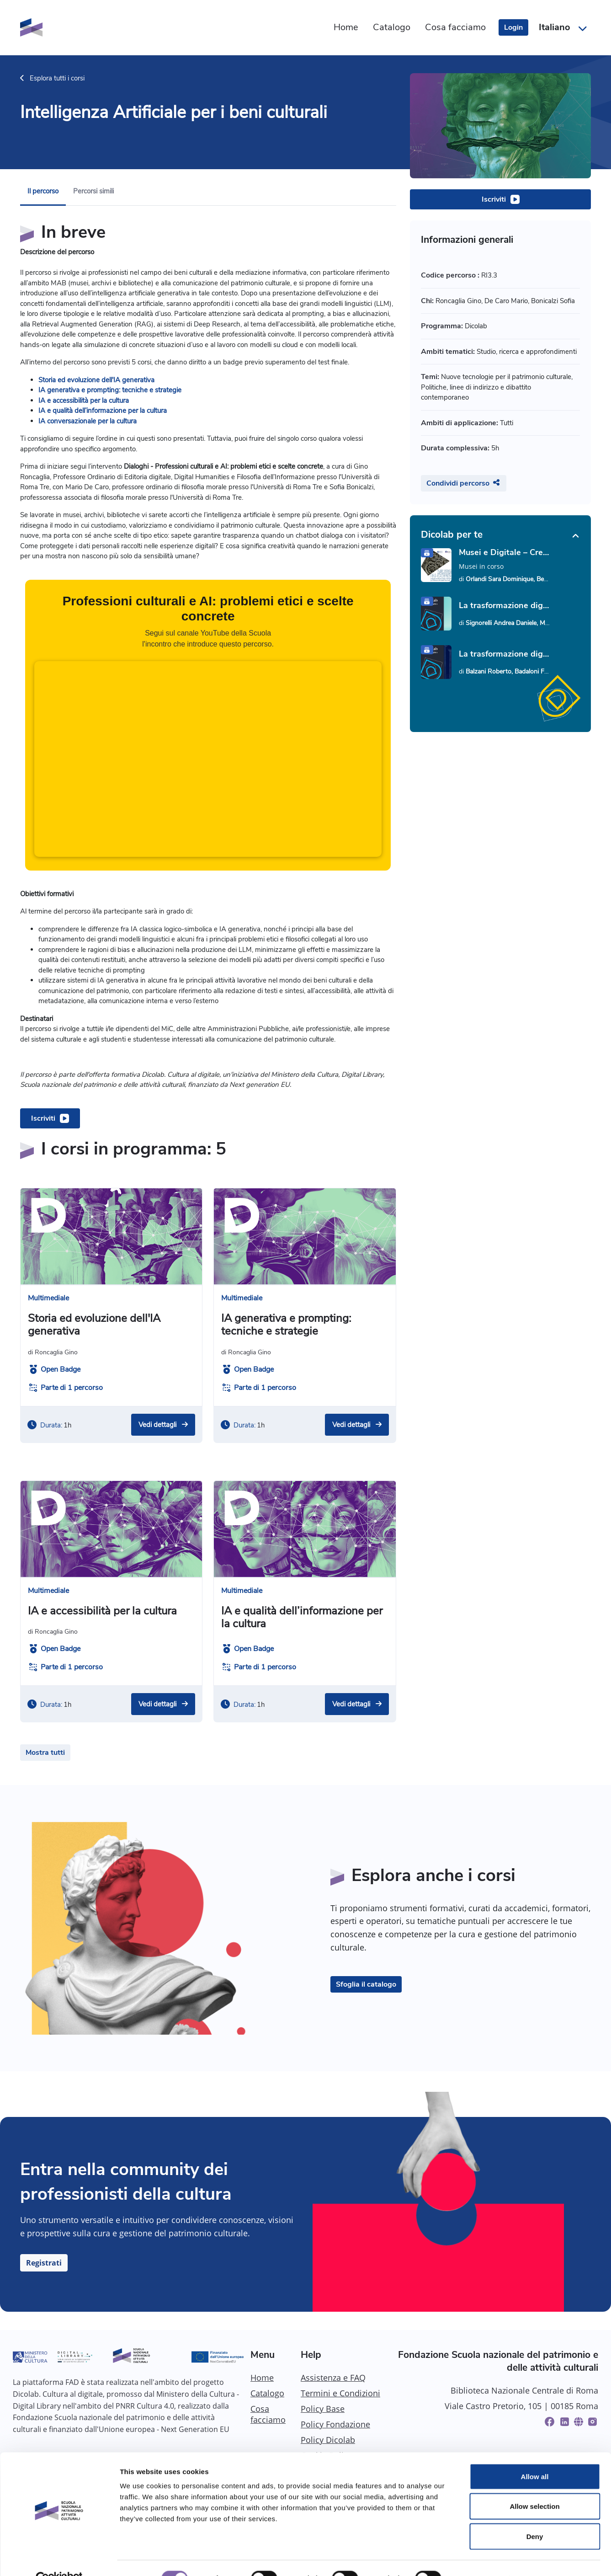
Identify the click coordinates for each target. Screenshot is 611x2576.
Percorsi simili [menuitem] (93, 191)
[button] (562, 27)
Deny (534, 2516)
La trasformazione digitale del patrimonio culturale (504, 653)
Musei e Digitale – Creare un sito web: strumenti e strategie (504, 552)
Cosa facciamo (268, 2414)
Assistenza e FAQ (333, 2377)
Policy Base (323, 2408)
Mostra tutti (45, 1753)
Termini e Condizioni (340, 2393)
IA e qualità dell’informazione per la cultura (102, 410)
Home (262, 2377)
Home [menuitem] (346, 27)
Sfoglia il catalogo (366, 1984)
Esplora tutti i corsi (52, 78)
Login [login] (513, 27)
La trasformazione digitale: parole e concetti (504, 605)
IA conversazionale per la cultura (87, 421)
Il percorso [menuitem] (42, 191)
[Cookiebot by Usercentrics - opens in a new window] (59, 2558)
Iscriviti (494, 199)
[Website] (578, 2421)
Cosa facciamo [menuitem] (455, 27)
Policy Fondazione (335, 2424)
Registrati (44, 2263)
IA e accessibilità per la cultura (83, 400)
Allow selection (534, 2486)
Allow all (535, 2456)
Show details (479, 2558)
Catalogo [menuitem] (391, 27)
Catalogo (267, 2393)
